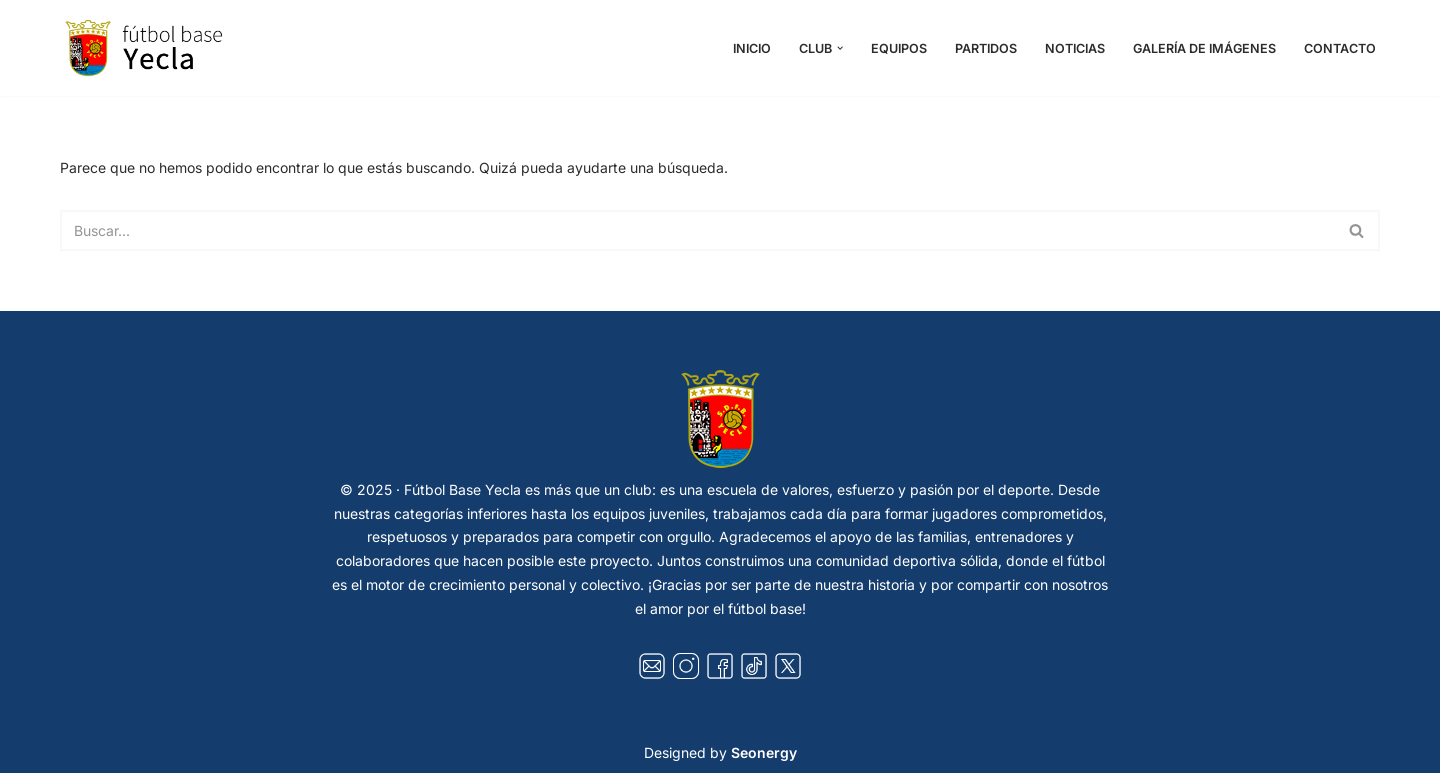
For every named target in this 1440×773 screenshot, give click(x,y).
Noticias (1075, 48)
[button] (840, 48)
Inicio (752, 48)
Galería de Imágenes (1204, 48)
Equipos (899, 48)
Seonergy (764, 752)
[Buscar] (697, 230)
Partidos (986, 48)
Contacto (1340, 48)
